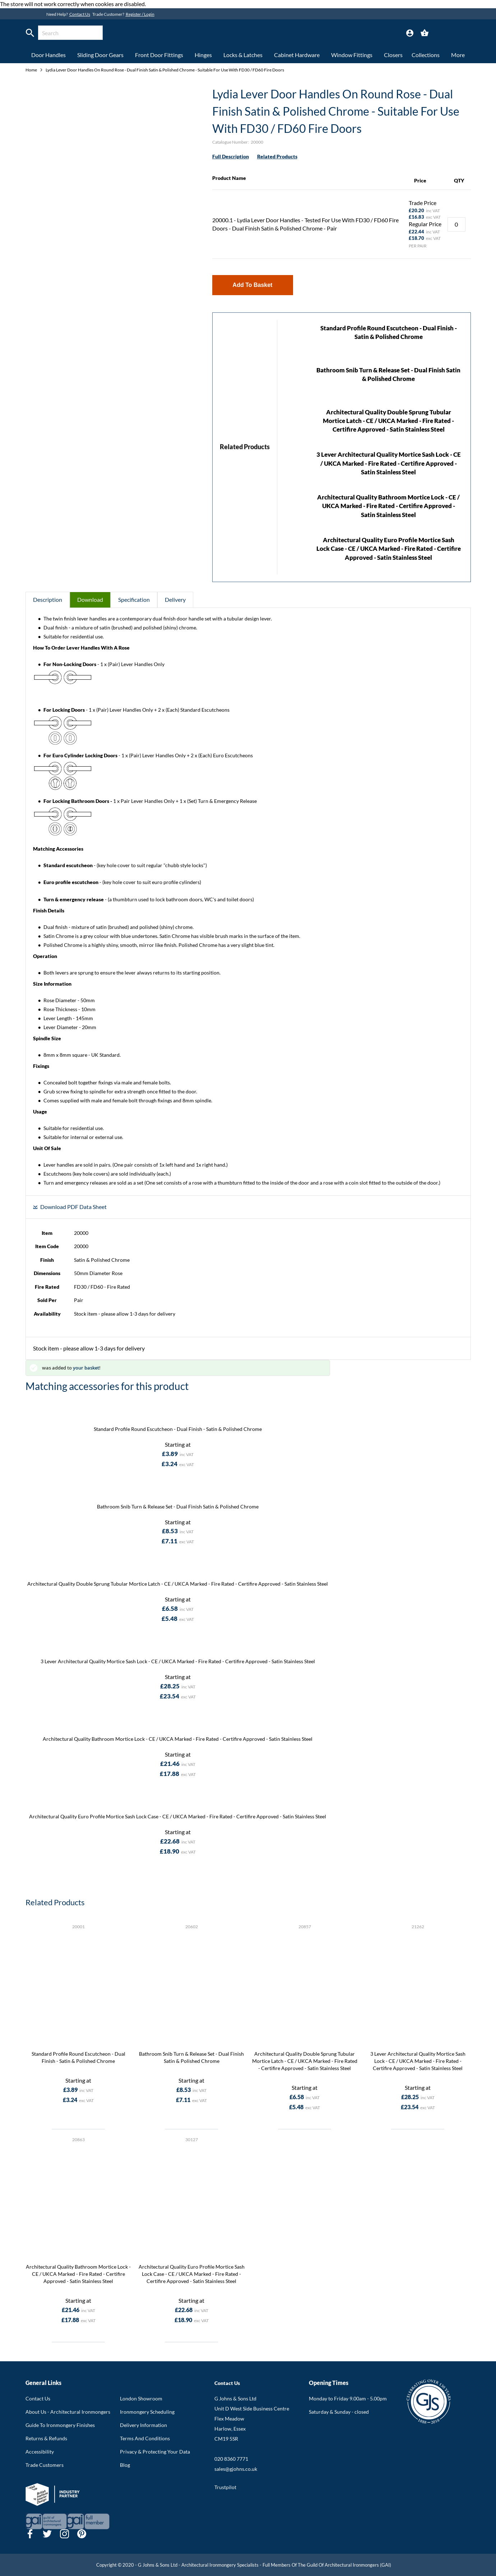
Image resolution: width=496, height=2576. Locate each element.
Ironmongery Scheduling (147, 2412)
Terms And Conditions (145, 2438)
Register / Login (140, 14)
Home (32, 70)
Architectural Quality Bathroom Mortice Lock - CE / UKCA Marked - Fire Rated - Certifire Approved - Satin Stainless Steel (388, 506)
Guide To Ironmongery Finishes (60, 2425)
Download (90, 599)
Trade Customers (45, 2465)
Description (47, 599)
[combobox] (70, 32)
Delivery (175, 599)
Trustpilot (225, 2487)
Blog (125, 2465)
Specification (134, 599)
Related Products (277, 156)
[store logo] (231, 34)
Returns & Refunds (46, 2438)
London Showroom (141, 2398)
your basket (86, 1367)
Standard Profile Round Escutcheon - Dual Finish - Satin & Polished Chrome (178, 1429)
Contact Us (79, 14)
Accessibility (40, 2452)
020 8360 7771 (231, 2459)
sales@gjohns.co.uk (235, 2469)
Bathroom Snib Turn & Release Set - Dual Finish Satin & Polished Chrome (178, 1506)
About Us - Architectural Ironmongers (68, 2412)
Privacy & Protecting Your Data (155, 2452)
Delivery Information (143, 2425)
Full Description (230, 156)
